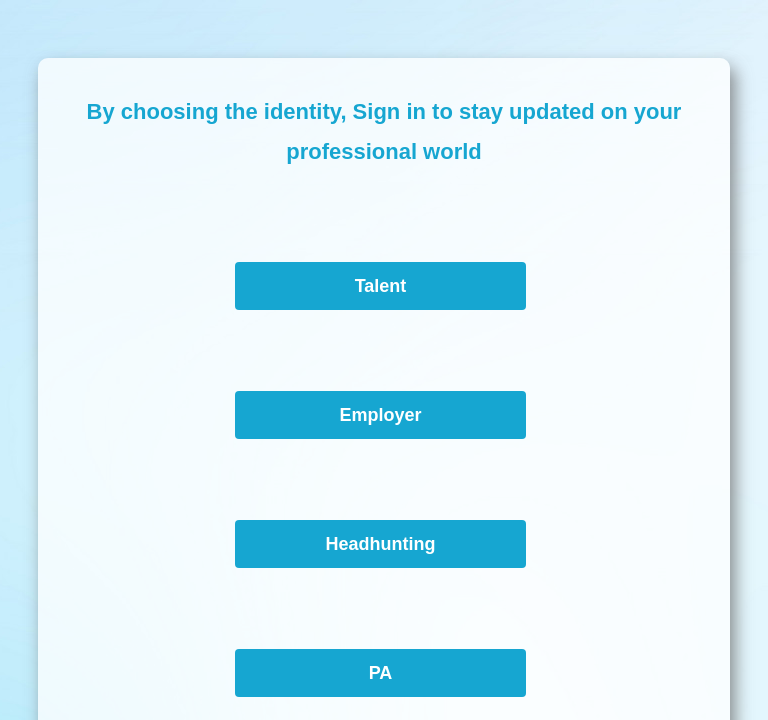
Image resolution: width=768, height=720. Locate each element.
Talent (381, 286)
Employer (380, 415)
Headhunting (380, 544)
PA (381, 673)
